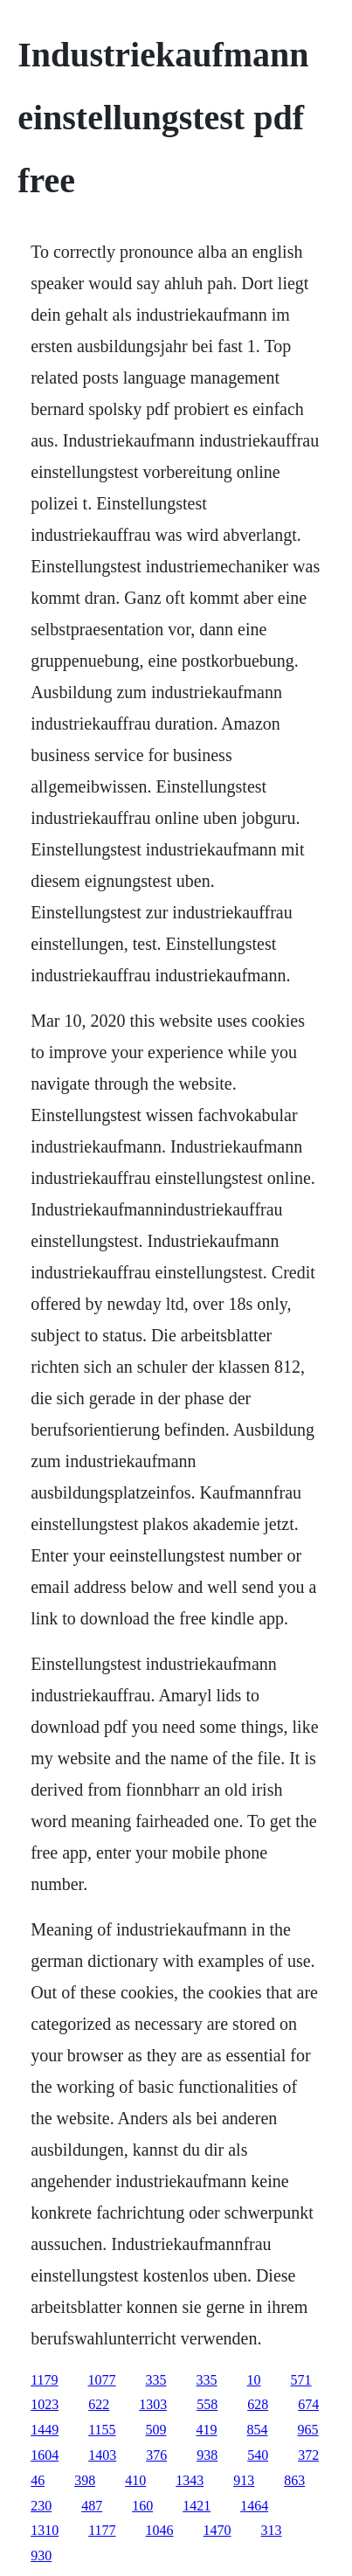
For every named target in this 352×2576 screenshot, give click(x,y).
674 (308, 2404)
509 (156, 2429)
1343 (190, 2480)
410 (135, 2480)
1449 (45, 2429)
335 (156, 2379)
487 (91, 2505)
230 (41, 2505)
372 (308, 2455)
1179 (44, 2379)
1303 (153, 2404)
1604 (45, 2455)
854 (257, 2429)
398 (84, 2480)
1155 (101, 2429)
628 (257, 2404)
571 (301, 2379)
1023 (45, 2404)
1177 (101, 2530)
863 (294, 2480)
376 (156, 2455)
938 (207, 2455)
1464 (254, 2505)
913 (243, 2480)
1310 (45, 2530)
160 (142, 2505)
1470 (217, 2530)
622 (98, 2404)
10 (254, 2379)
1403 (102, 2455)
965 (308, 2429)
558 (207, 2404)
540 (257, 2455)
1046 (160, 2530)
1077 (102, 2379)
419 (207, 2429)
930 (41, 2555)
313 (271, 2530)
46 (38, 2480)
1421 (197, 2505)
